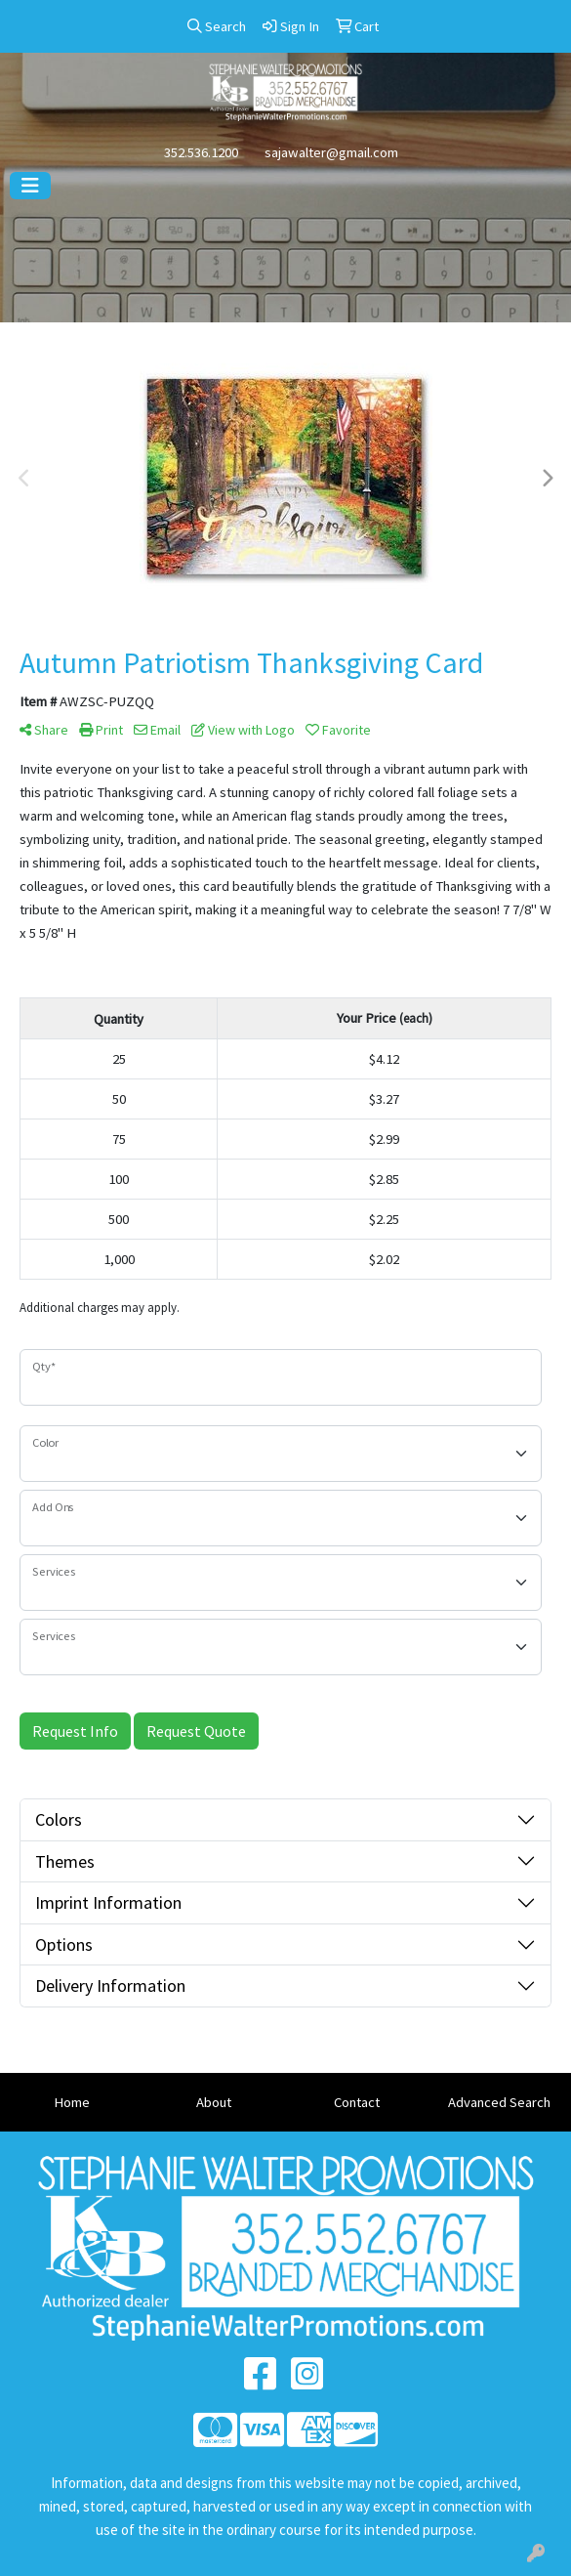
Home (72, 2102)
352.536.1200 (201, 152)
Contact (357, 2102)
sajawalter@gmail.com (331, 152)
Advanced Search (499, 2102)
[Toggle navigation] (30, 185)
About (213, 2102)
